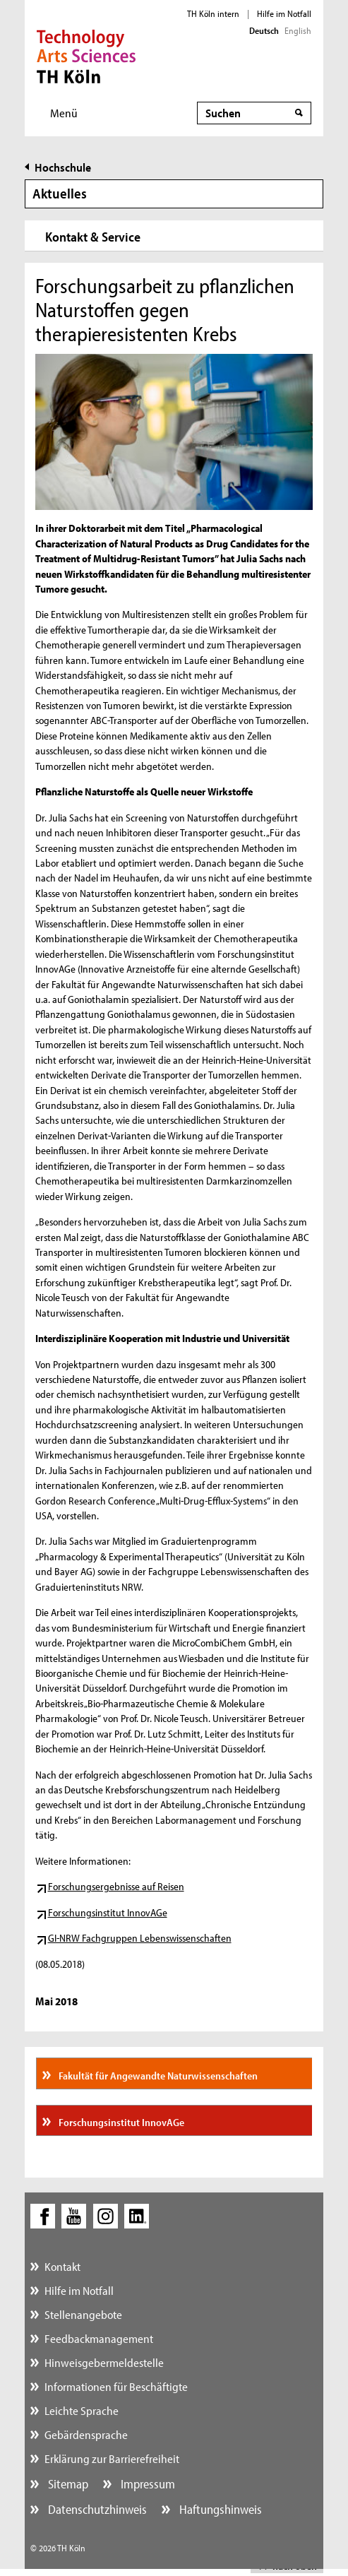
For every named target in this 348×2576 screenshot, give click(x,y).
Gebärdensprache (86, 2434)
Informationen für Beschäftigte (116, 2386)
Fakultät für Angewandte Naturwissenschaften (157, 2075)
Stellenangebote (83, 2314)
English (297, 30)
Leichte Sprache (81, 2410)
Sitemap (66, 2484)
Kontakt (62, 2266)
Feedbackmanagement (98, 2338)
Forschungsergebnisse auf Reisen (116, 1886)
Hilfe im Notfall (284, 13)
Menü (64, 112)
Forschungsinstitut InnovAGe (107, 1912)
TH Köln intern (213, 13)
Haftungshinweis (219, 2509)
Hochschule (63, 167)
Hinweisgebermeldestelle (104, 2362)
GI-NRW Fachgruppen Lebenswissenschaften (140, 1938)
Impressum (146, 2484)
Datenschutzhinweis (96, 2509)
